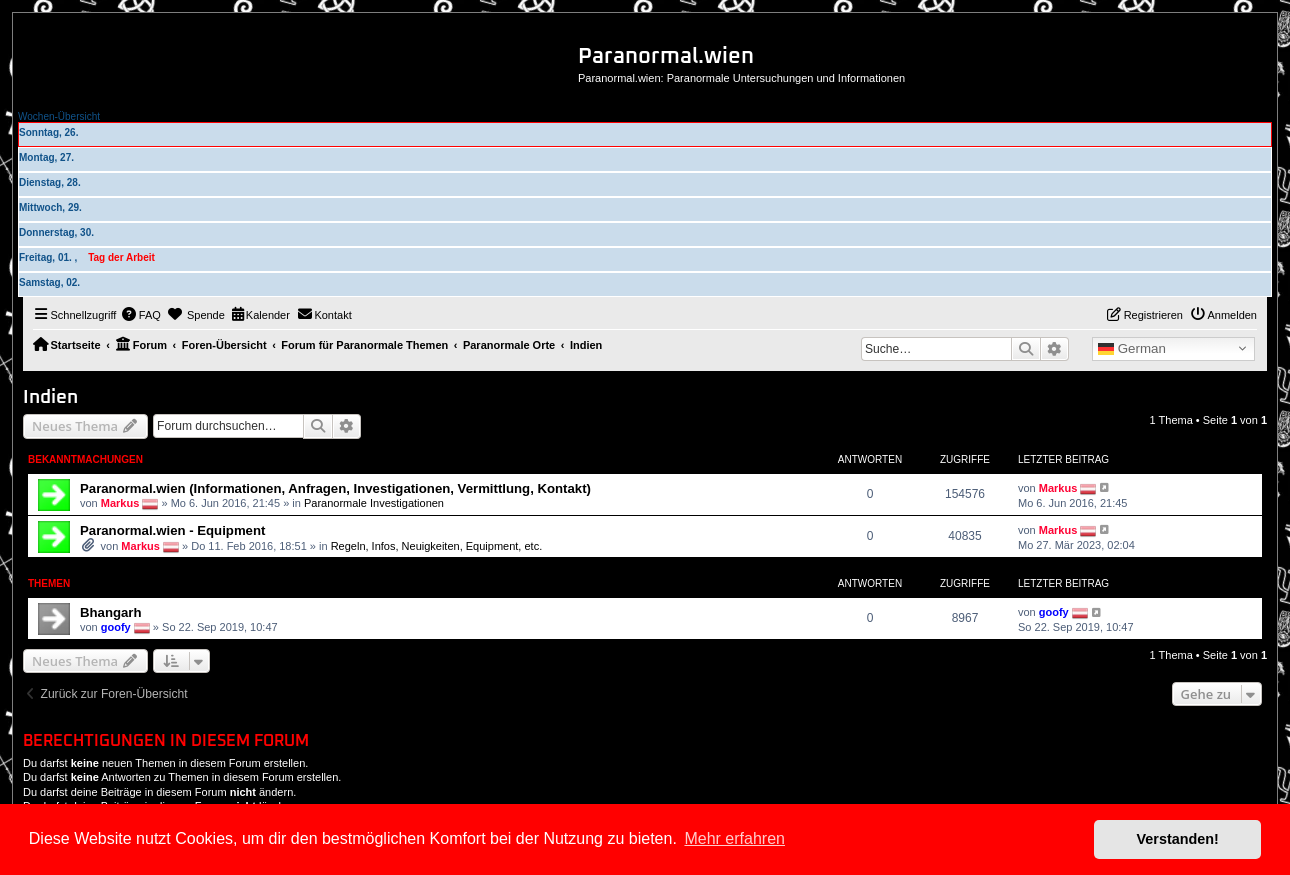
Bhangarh (111, 612)
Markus (120, 502)
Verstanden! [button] (1178, 839)
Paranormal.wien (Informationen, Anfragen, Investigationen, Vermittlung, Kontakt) (335, 488)
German (1132, 349)
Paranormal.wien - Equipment (172, 530)
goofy (116, 627)
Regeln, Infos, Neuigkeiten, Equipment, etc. (437, 546)
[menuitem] (141, 315)
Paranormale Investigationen (374, 502)
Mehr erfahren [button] (734, 838)
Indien (50, 397)
